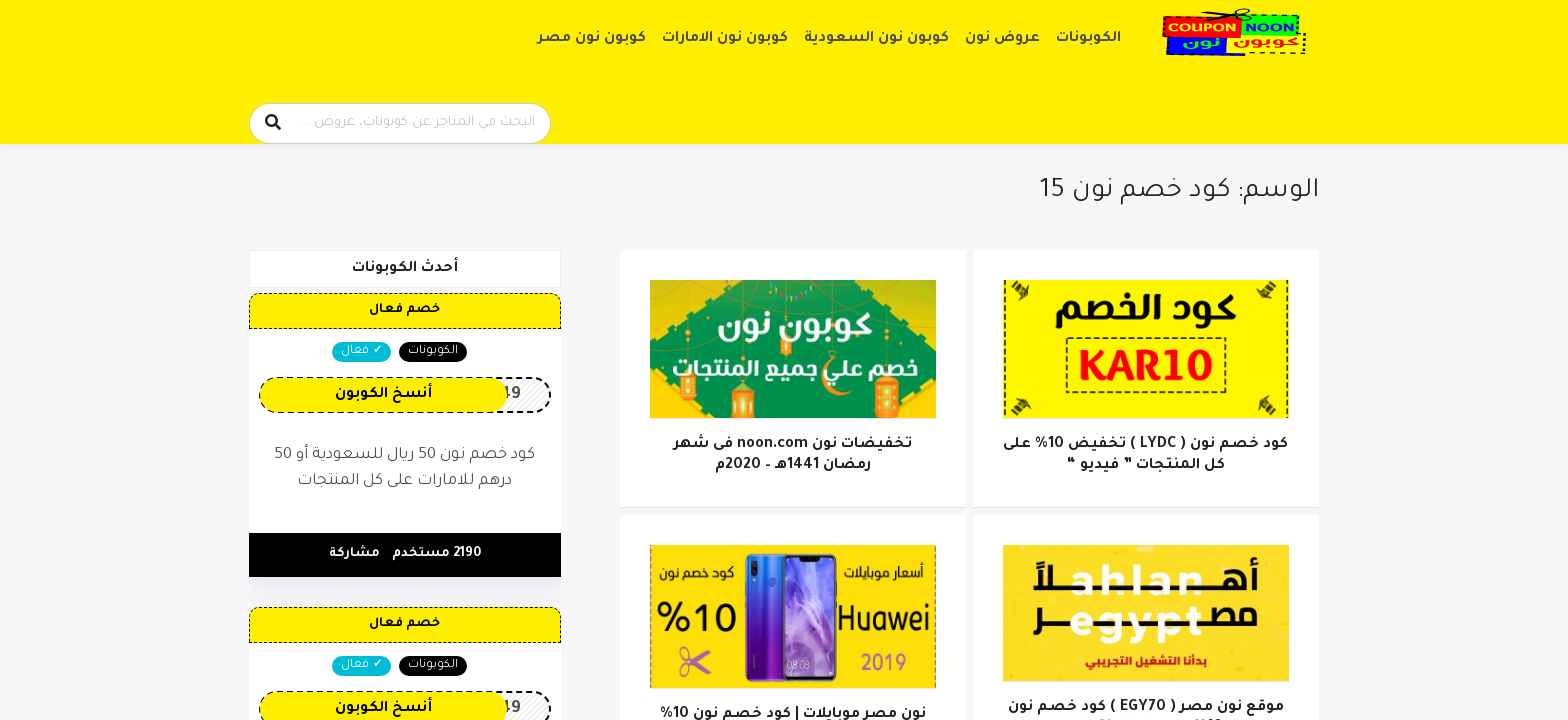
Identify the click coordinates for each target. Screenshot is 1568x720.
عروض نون (1002, 39)
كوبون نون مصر (592, 39)
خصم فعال (404, 310)
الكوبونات (1088, 39)
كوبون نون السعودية (876, 39)
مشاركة (354, 554)
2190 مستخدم (436, 554)
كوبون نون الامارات (725, 39)
